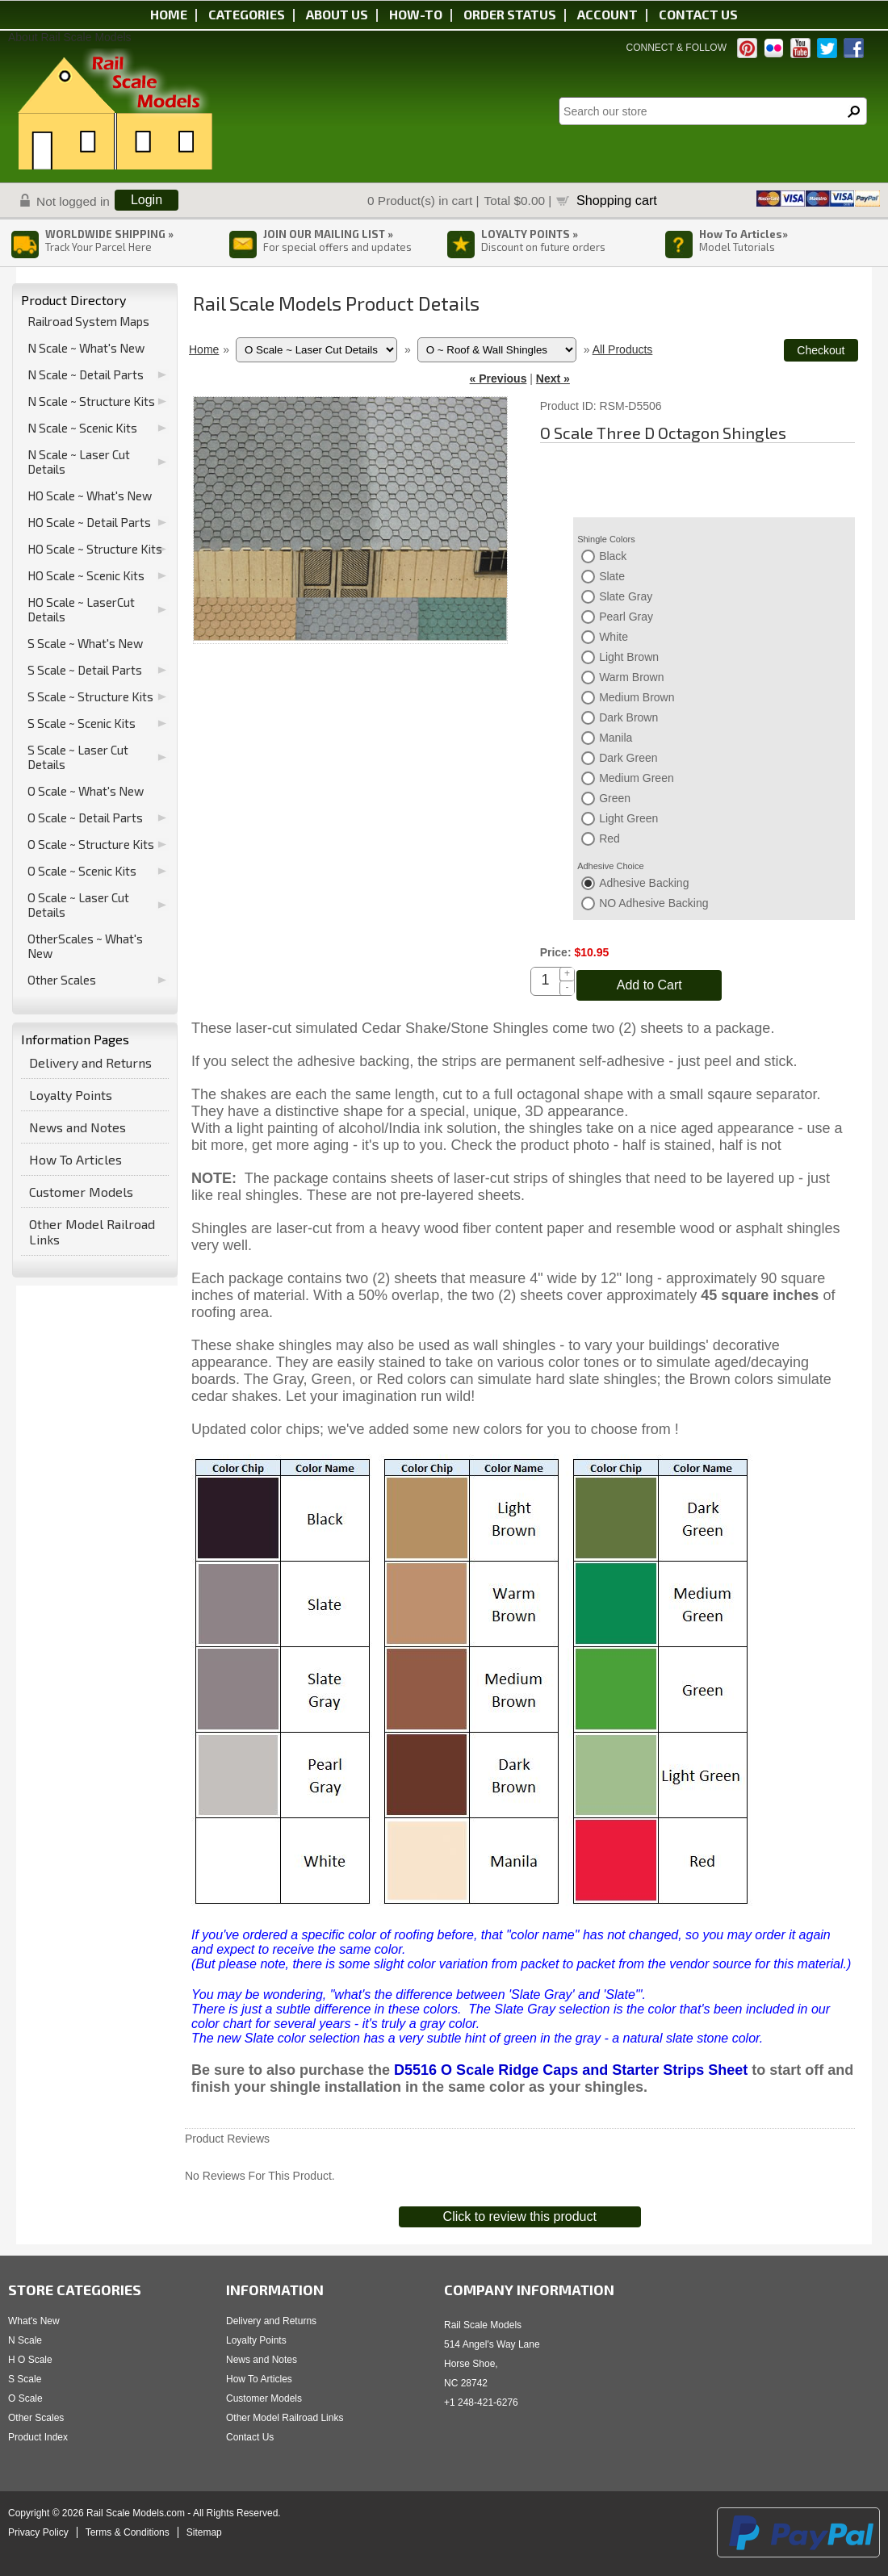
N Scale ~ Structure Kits (91, 401)
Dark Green (628, 757)
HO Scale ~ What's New (89, 495)
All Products (623, 349)
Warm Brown (631, 677)
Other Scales (61, 979)
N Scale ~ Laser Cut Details (78, 461)
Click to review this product (520, 2216)
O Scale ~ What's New (85, 791)
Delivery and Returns (90, 1062)
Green (614, 798)
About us (337, 14)
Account (607, 14)
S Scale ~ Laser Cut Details (77, 757)
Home (168, 14)
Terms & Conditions (128, 2532)
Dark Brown (628, 717)
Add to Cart (649, 985)
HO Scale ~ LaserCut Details (81, 609)
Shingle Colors (606, 539)
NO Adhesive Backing (653, 903)
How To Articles (75, 1159)
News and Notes (77, 1127)
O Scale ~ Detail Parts (85, 817)
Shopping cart (616, 200)
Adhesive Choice (610, 866)
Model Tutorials (737, 246)
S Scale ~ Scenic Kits (81, 723)
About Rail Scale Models (70, 37)
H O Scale (30, 2359)
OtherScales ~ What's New (85, 945)
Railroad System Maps (88, 321)
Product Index (38, 2437)
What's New (34, 2321)
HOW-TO (415, 14)
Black (612, 556)
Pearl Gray (626, 616)
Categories (246, 14)
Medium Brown (636, 697)
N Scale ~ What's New (86, 348)
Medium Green (636, 778)
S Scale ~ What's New (85, 643)
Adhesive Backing (644, 882)
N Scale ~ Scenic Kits (82, 427)
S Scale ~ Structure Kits (90, 696)
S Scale (24, 2379)
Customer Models (81, 1191)
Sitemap (204, 2532)
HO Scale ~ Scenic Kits (86, 575)
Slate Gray (625, 596)
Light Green (628, 818)
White (613, 636)
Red (609, 838)
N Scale (25, 2340)
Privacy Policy (38, 2532)
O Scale (25, 2398)
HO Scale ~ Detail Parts (89, 522)
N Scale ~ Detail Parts (85, 374)
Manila (615, 737)
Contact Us (250, 2437)
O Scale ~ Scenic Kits (81, 871)
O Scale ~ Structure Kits (90, 844)
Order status (509, 14)
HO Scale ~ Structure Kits (94, 549)
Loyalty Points (70, 1094)
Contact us (698, 14)
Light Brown (629, 656)
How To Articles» (743, 234)
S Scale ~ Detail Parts (84, 670)
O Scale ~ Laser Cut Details (78, 904)
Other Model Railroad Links (92, 1231)
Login (146, 200)
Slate (612, 576)
